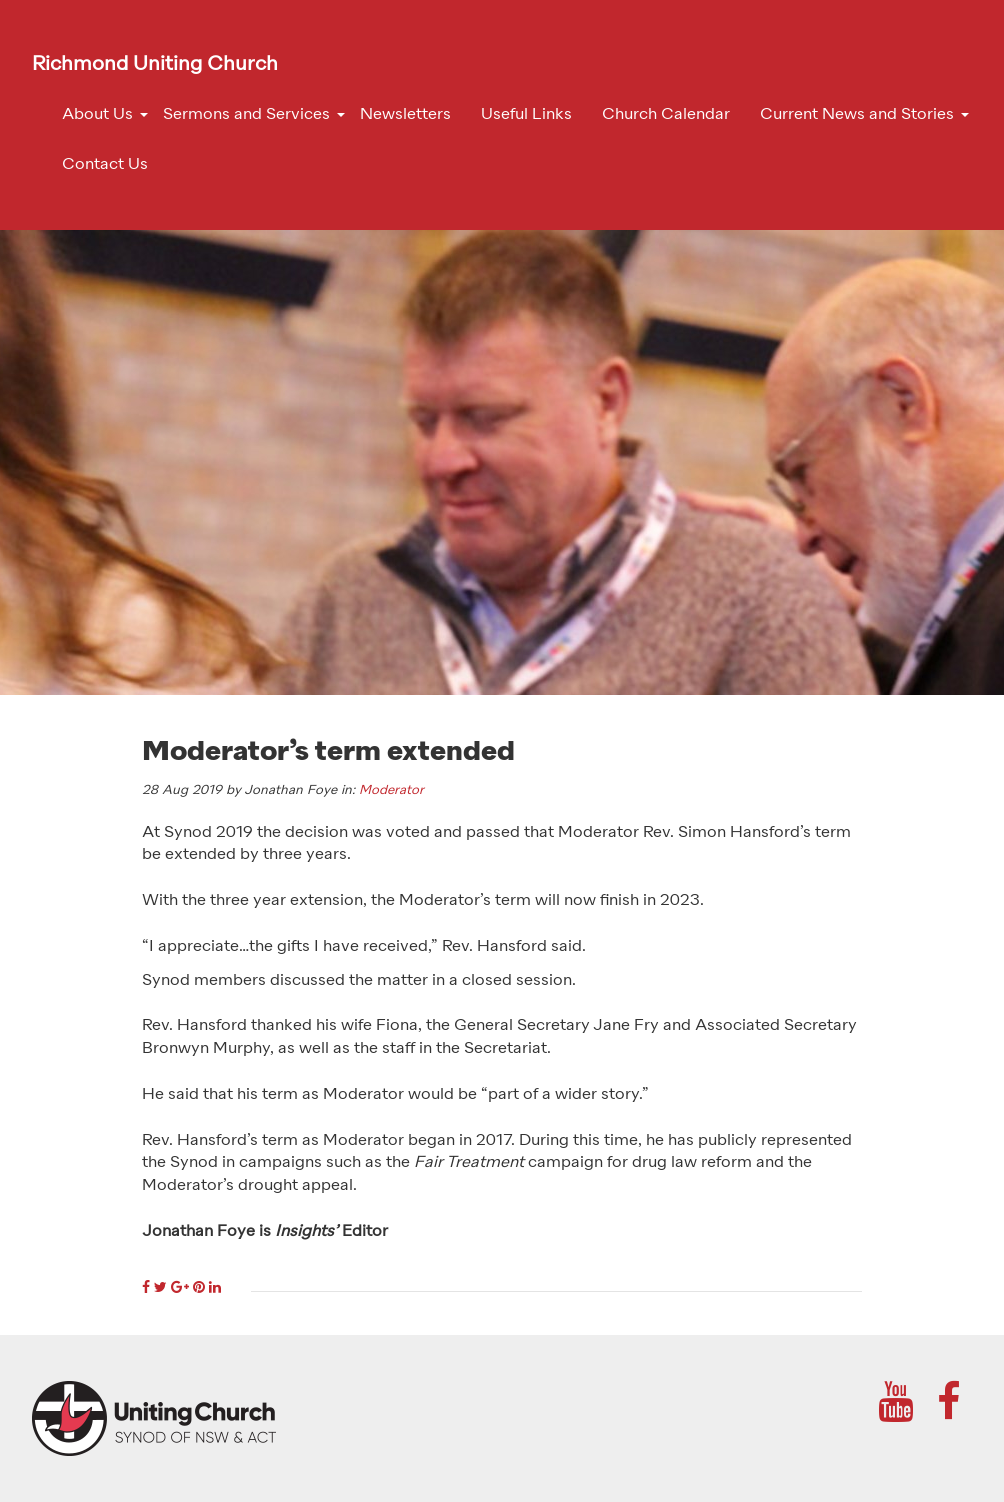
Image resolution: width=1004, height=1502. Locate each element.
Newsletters (405, 115)
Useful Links (526, 115)
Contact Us (105, 165)
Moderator (391, 790)
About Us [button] (97, 115)
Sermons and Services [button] (246, 115)
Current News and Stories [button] (857, 115)
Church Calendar (666, 115)
